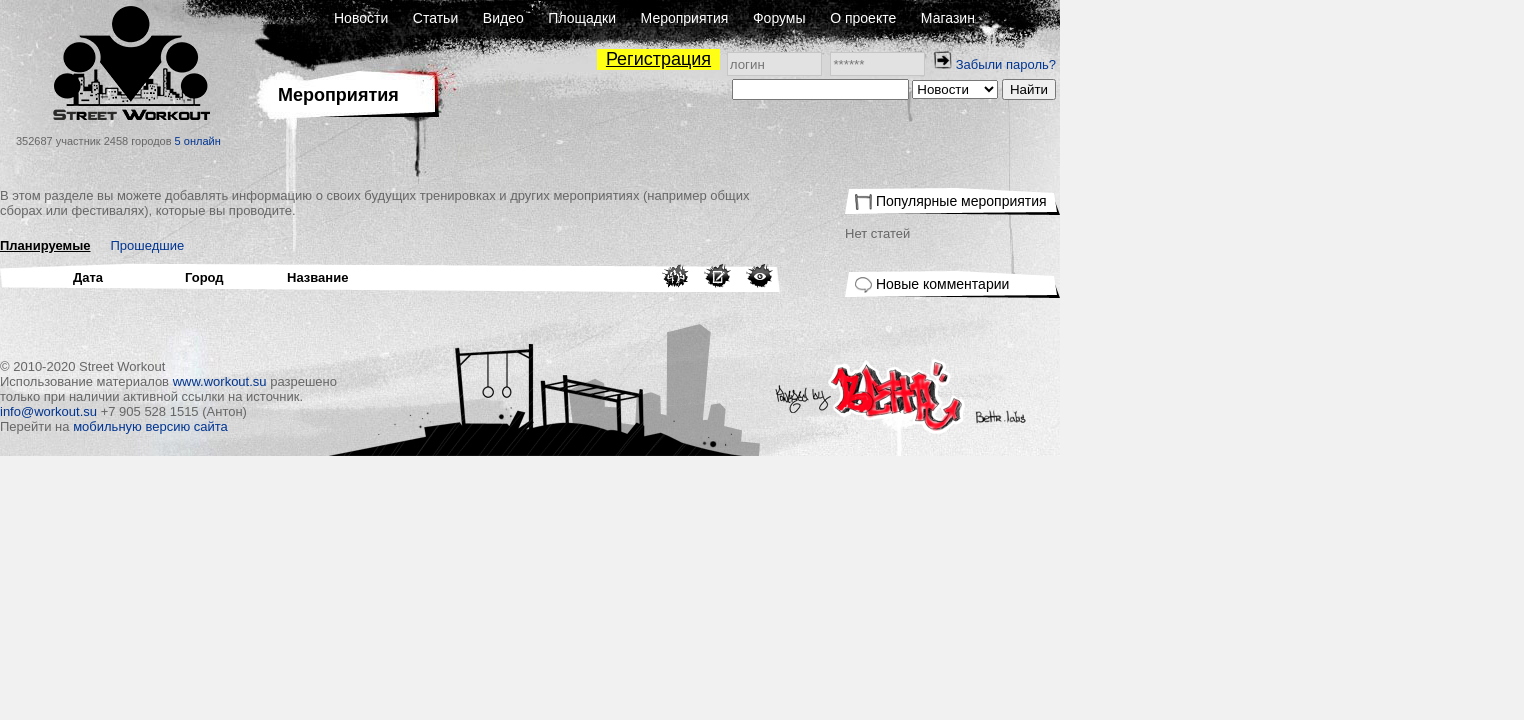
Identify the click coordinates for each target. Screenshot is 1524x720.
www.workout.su (452, 381)
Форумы (1011, 18)
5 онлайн (430, 141)
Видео (735, 18)
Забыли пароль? (1238, 64)
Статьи (667, 18)
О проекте (1095, 18)
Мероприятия (917, 18)
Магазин (1180, 18)
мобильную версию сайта (382, 426)
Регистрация (890, 59)
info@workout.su (280, 411)
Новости (593, 18)
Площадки (814, 18)
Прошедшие (380, 245)
